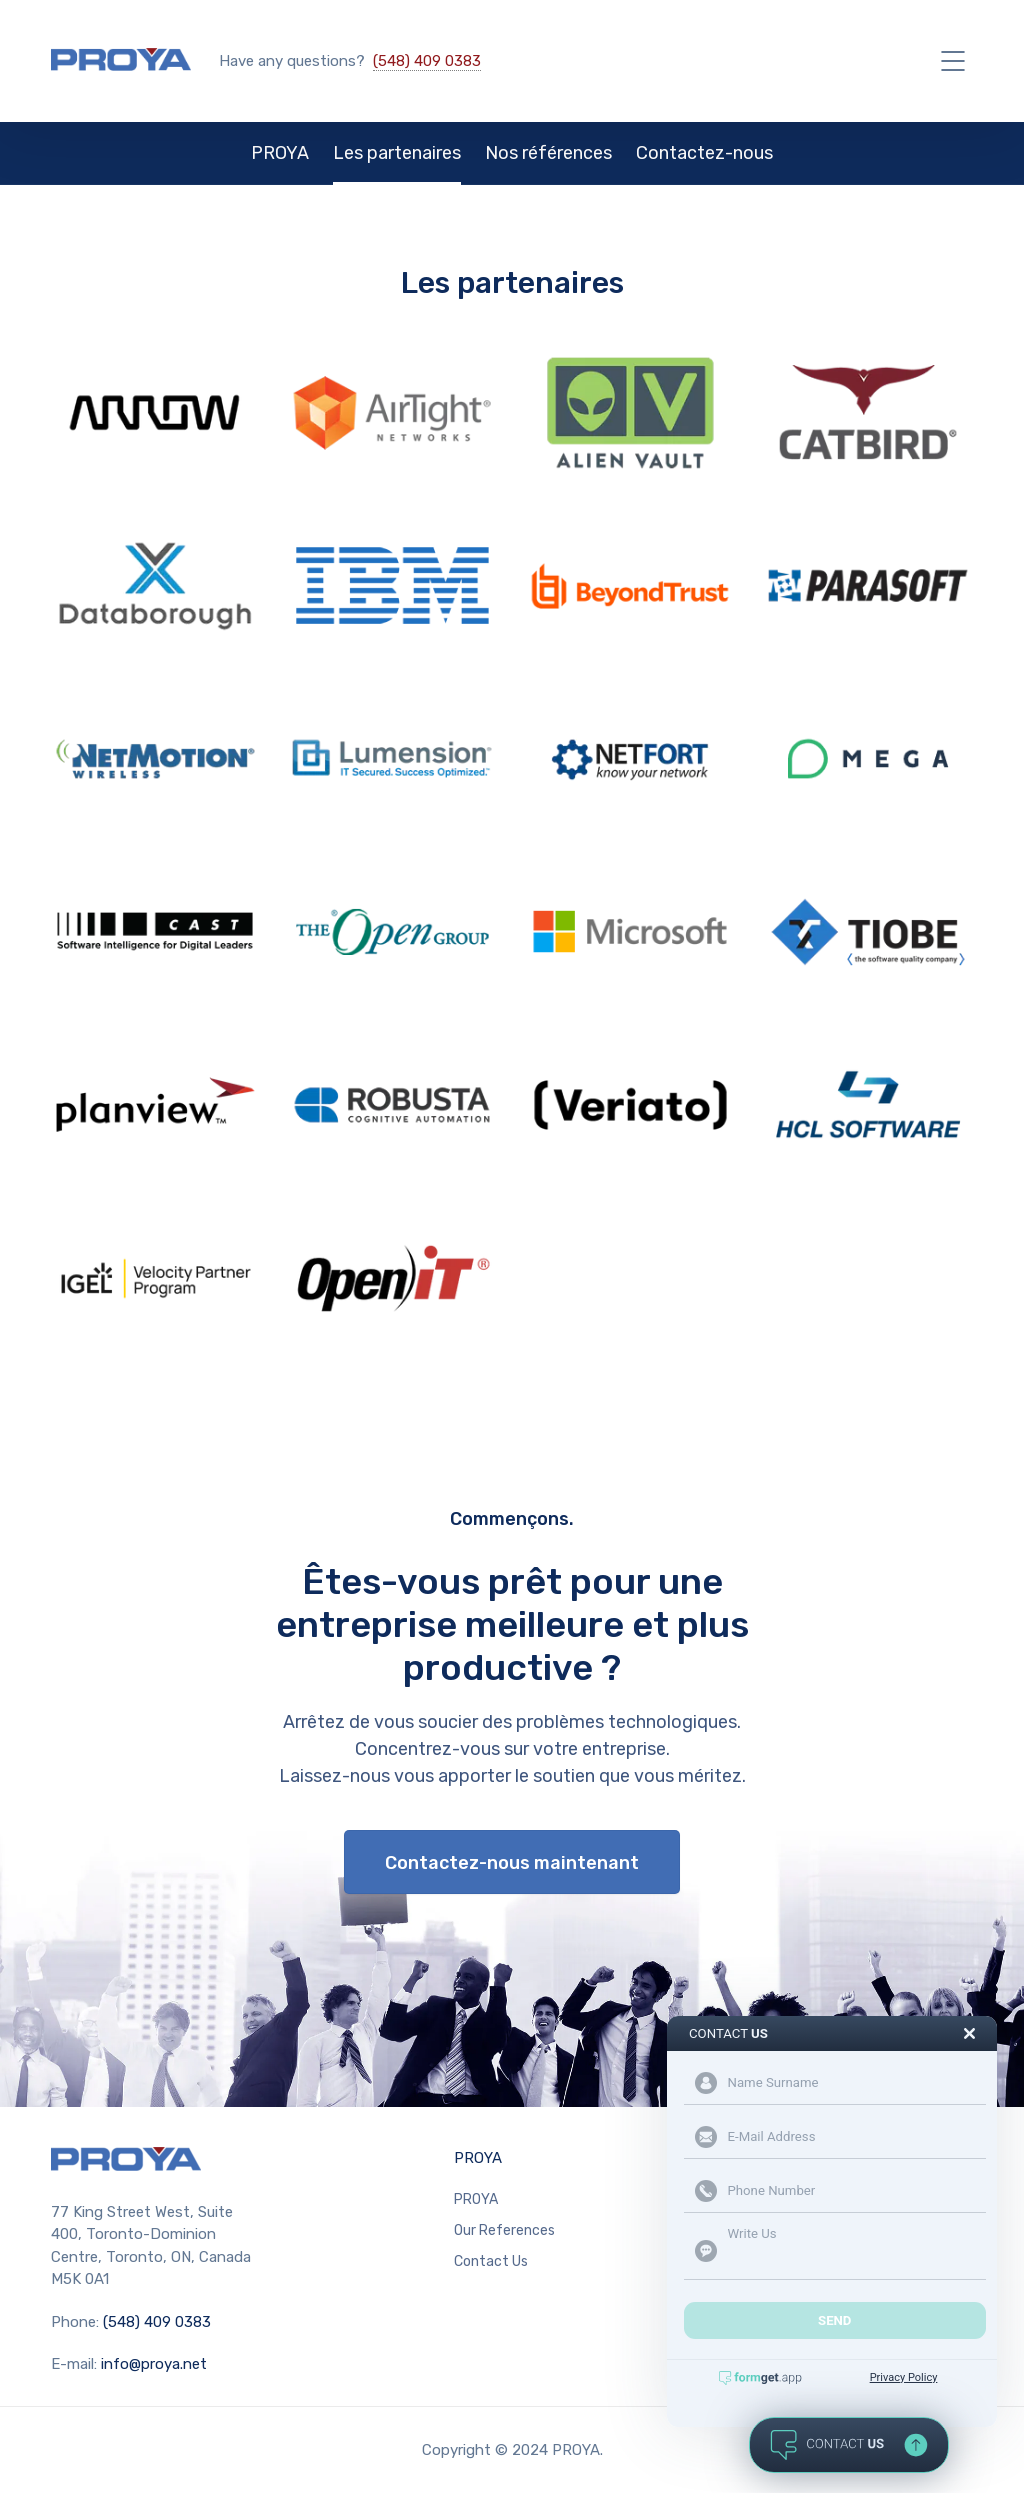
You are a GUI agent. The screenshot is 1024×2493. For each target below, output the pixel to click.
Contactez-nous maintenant (512, 1863)
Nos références (548, 153)
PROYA (280, 153)
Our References (504, 2230)
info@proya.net (154, 2364)
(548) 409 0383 (427, 61)
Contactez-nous (704, 153)
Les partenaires (397, 153)
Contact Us (491, 2261)
